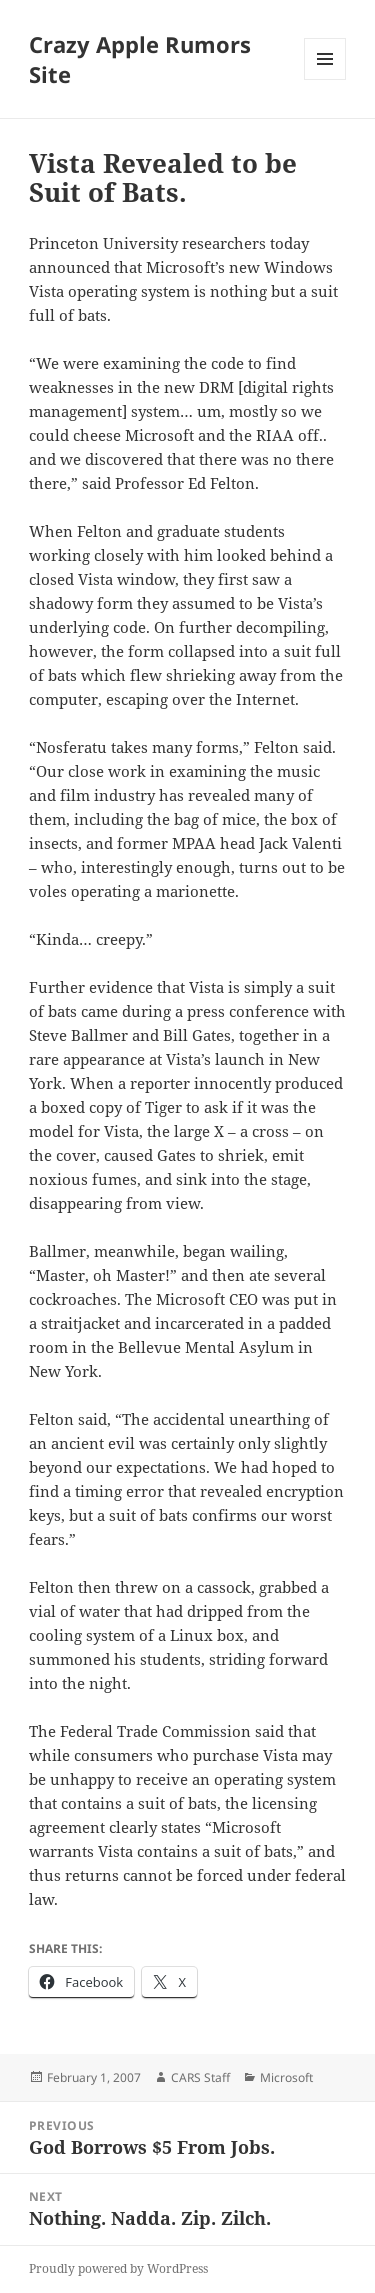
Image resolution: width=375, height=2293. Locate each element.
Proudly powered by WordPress (118, 2268)
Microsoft (286, 2077)
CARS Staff (200, 2077)
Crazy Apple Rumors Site (140, 59)
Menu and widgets (325, 79)
